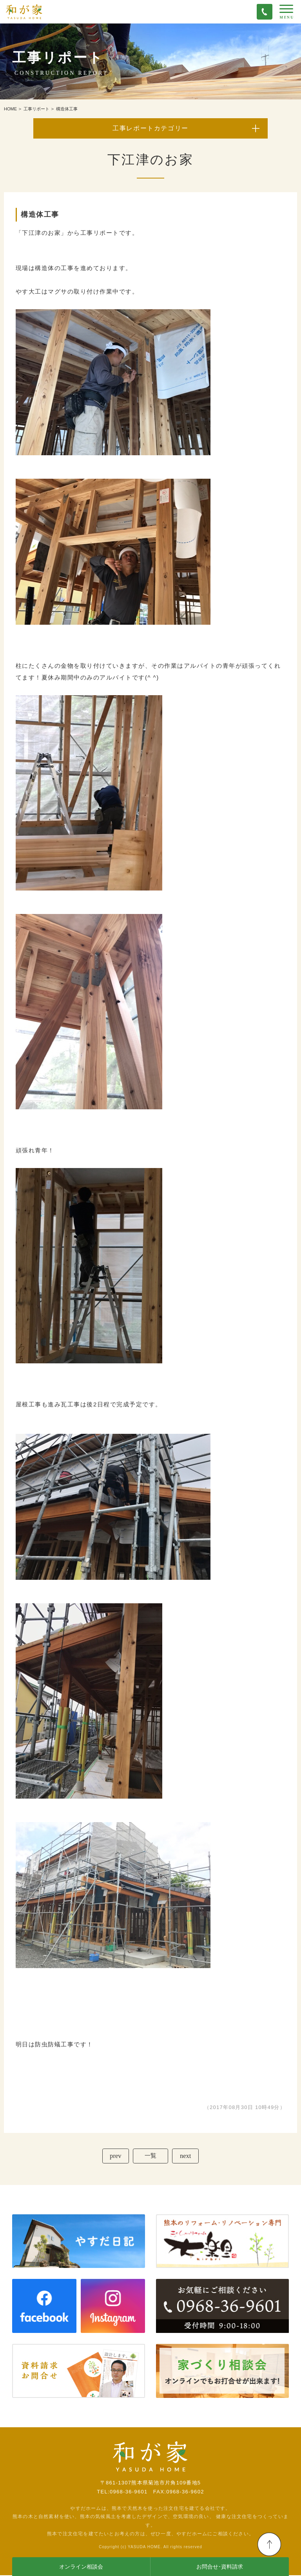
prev (114, 2156)
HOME (10, 108)
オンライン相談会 (81, 2567)
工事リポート (36, 108)
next (186, 2156)
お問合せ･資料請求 (219, 2567)
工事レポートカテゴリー (150, 128)
